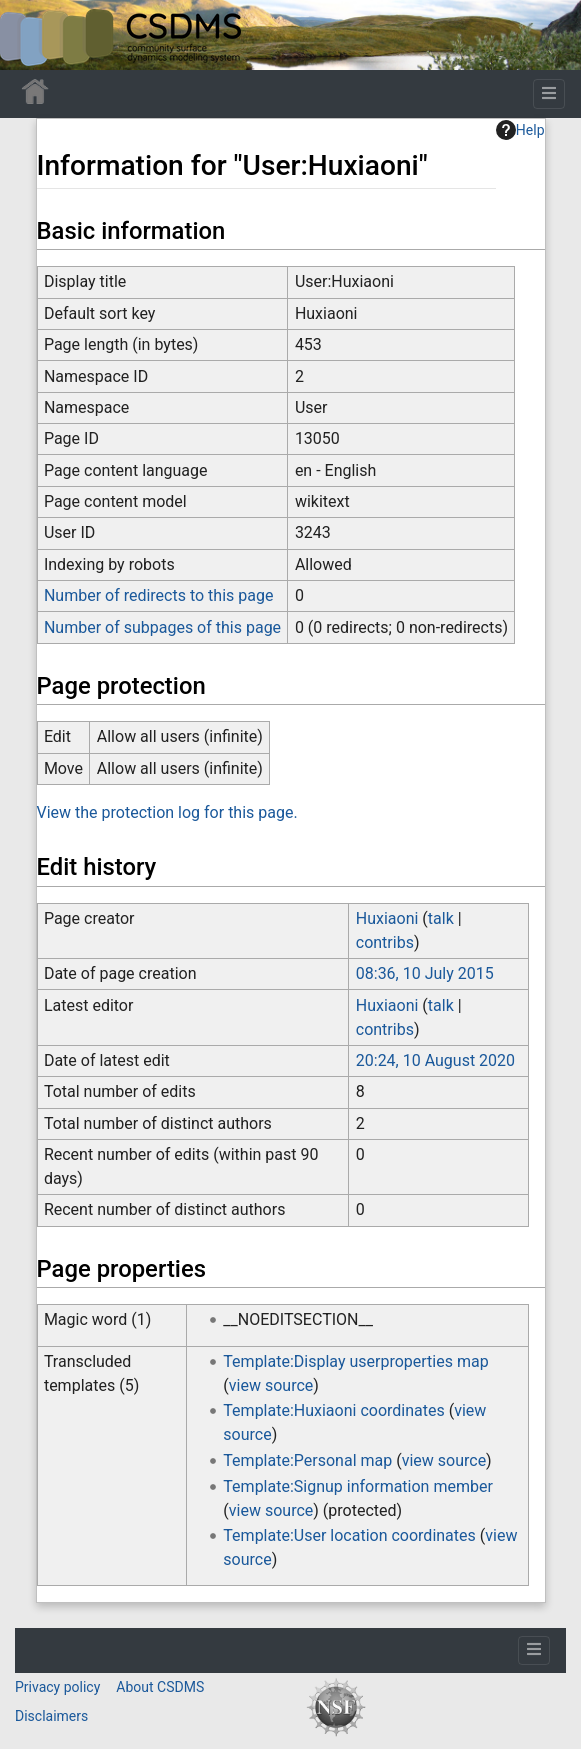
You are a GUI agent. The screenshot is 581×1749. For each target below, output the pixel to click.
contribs (385, 942)
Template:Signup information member (358, 1486)
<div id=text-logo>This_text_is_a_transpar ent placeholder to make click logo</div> (32, 35)
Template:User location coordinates (349, 1535)
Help (520, 130)
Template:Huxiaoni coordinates (333, 1410)
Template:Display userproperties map (355, 1361)
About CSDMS (160, 1687)
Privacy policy (57, 1687)
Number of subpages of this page (162, 627)
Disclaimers (51, 1716)
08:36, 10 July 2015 (425, 973)
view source (271, 1385)
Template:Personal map (307, 1460)
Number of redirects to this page (159, 595)
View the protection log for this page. (167, 812)
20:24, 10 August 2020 (435, 1060)
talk (441, 918)
